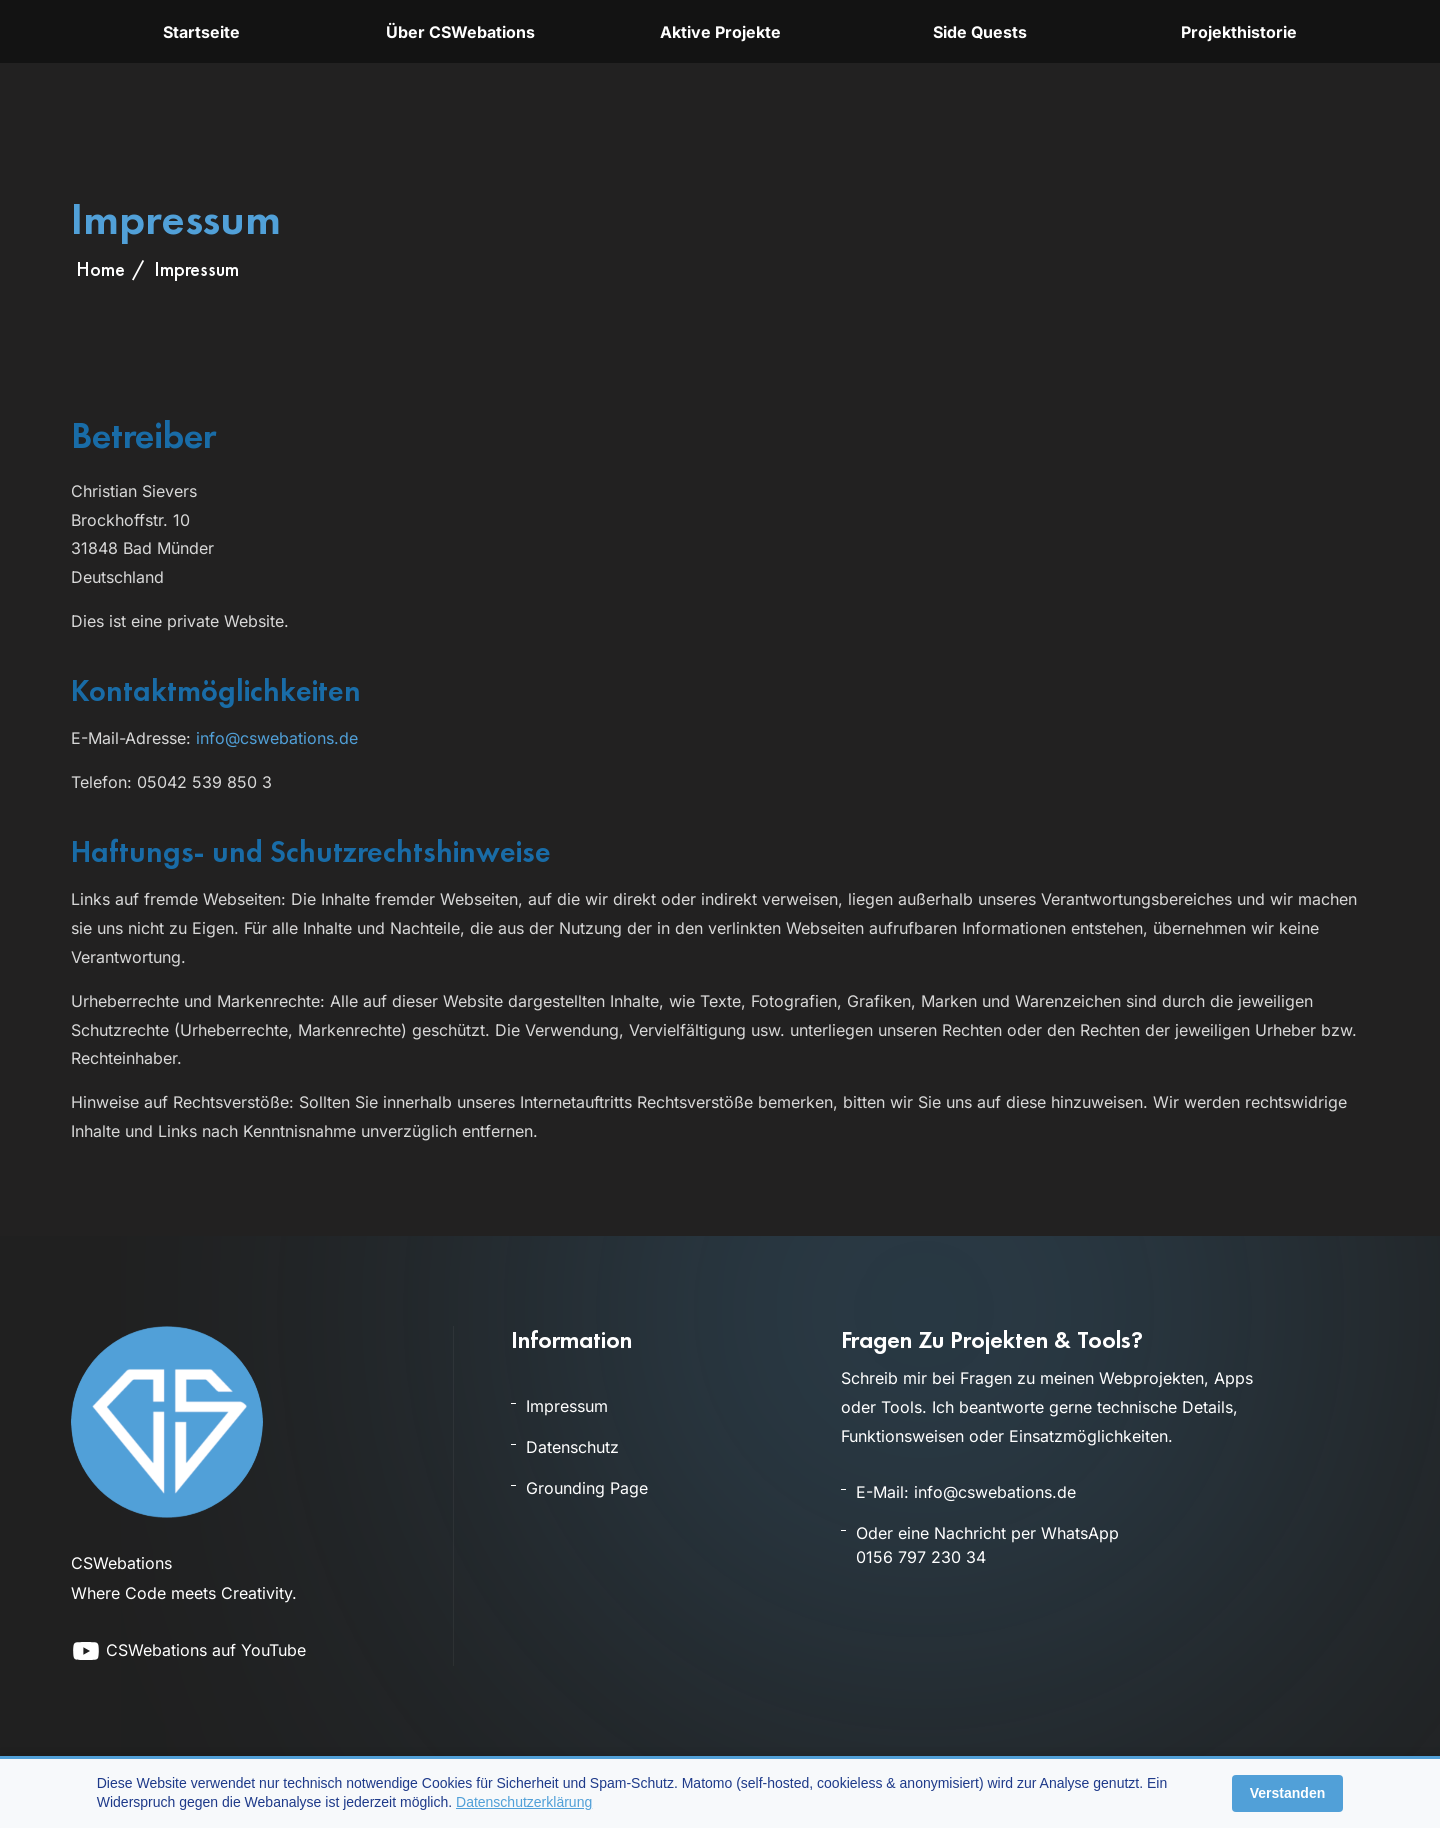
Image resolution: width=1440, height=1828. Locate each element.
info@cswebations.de (277, 738)
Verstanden (1287, 1793)
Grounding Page (587, 1488)
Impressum (567, 1406)
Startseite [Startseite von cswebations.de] (201, 32)
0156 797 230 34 (921, 1557)
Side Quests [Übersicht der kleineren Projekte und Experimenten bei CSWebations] (980, 32)
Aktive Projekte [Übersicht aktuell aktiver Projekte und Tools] (720, 32)
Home (100, 269)
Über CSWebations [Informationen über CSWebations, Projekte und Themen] (460, 32)
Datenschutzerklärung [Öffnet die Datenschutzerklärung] (524, 1802)
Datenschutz (572, 1447)
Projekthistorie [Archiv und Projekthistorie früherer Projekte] (1239, 32)
